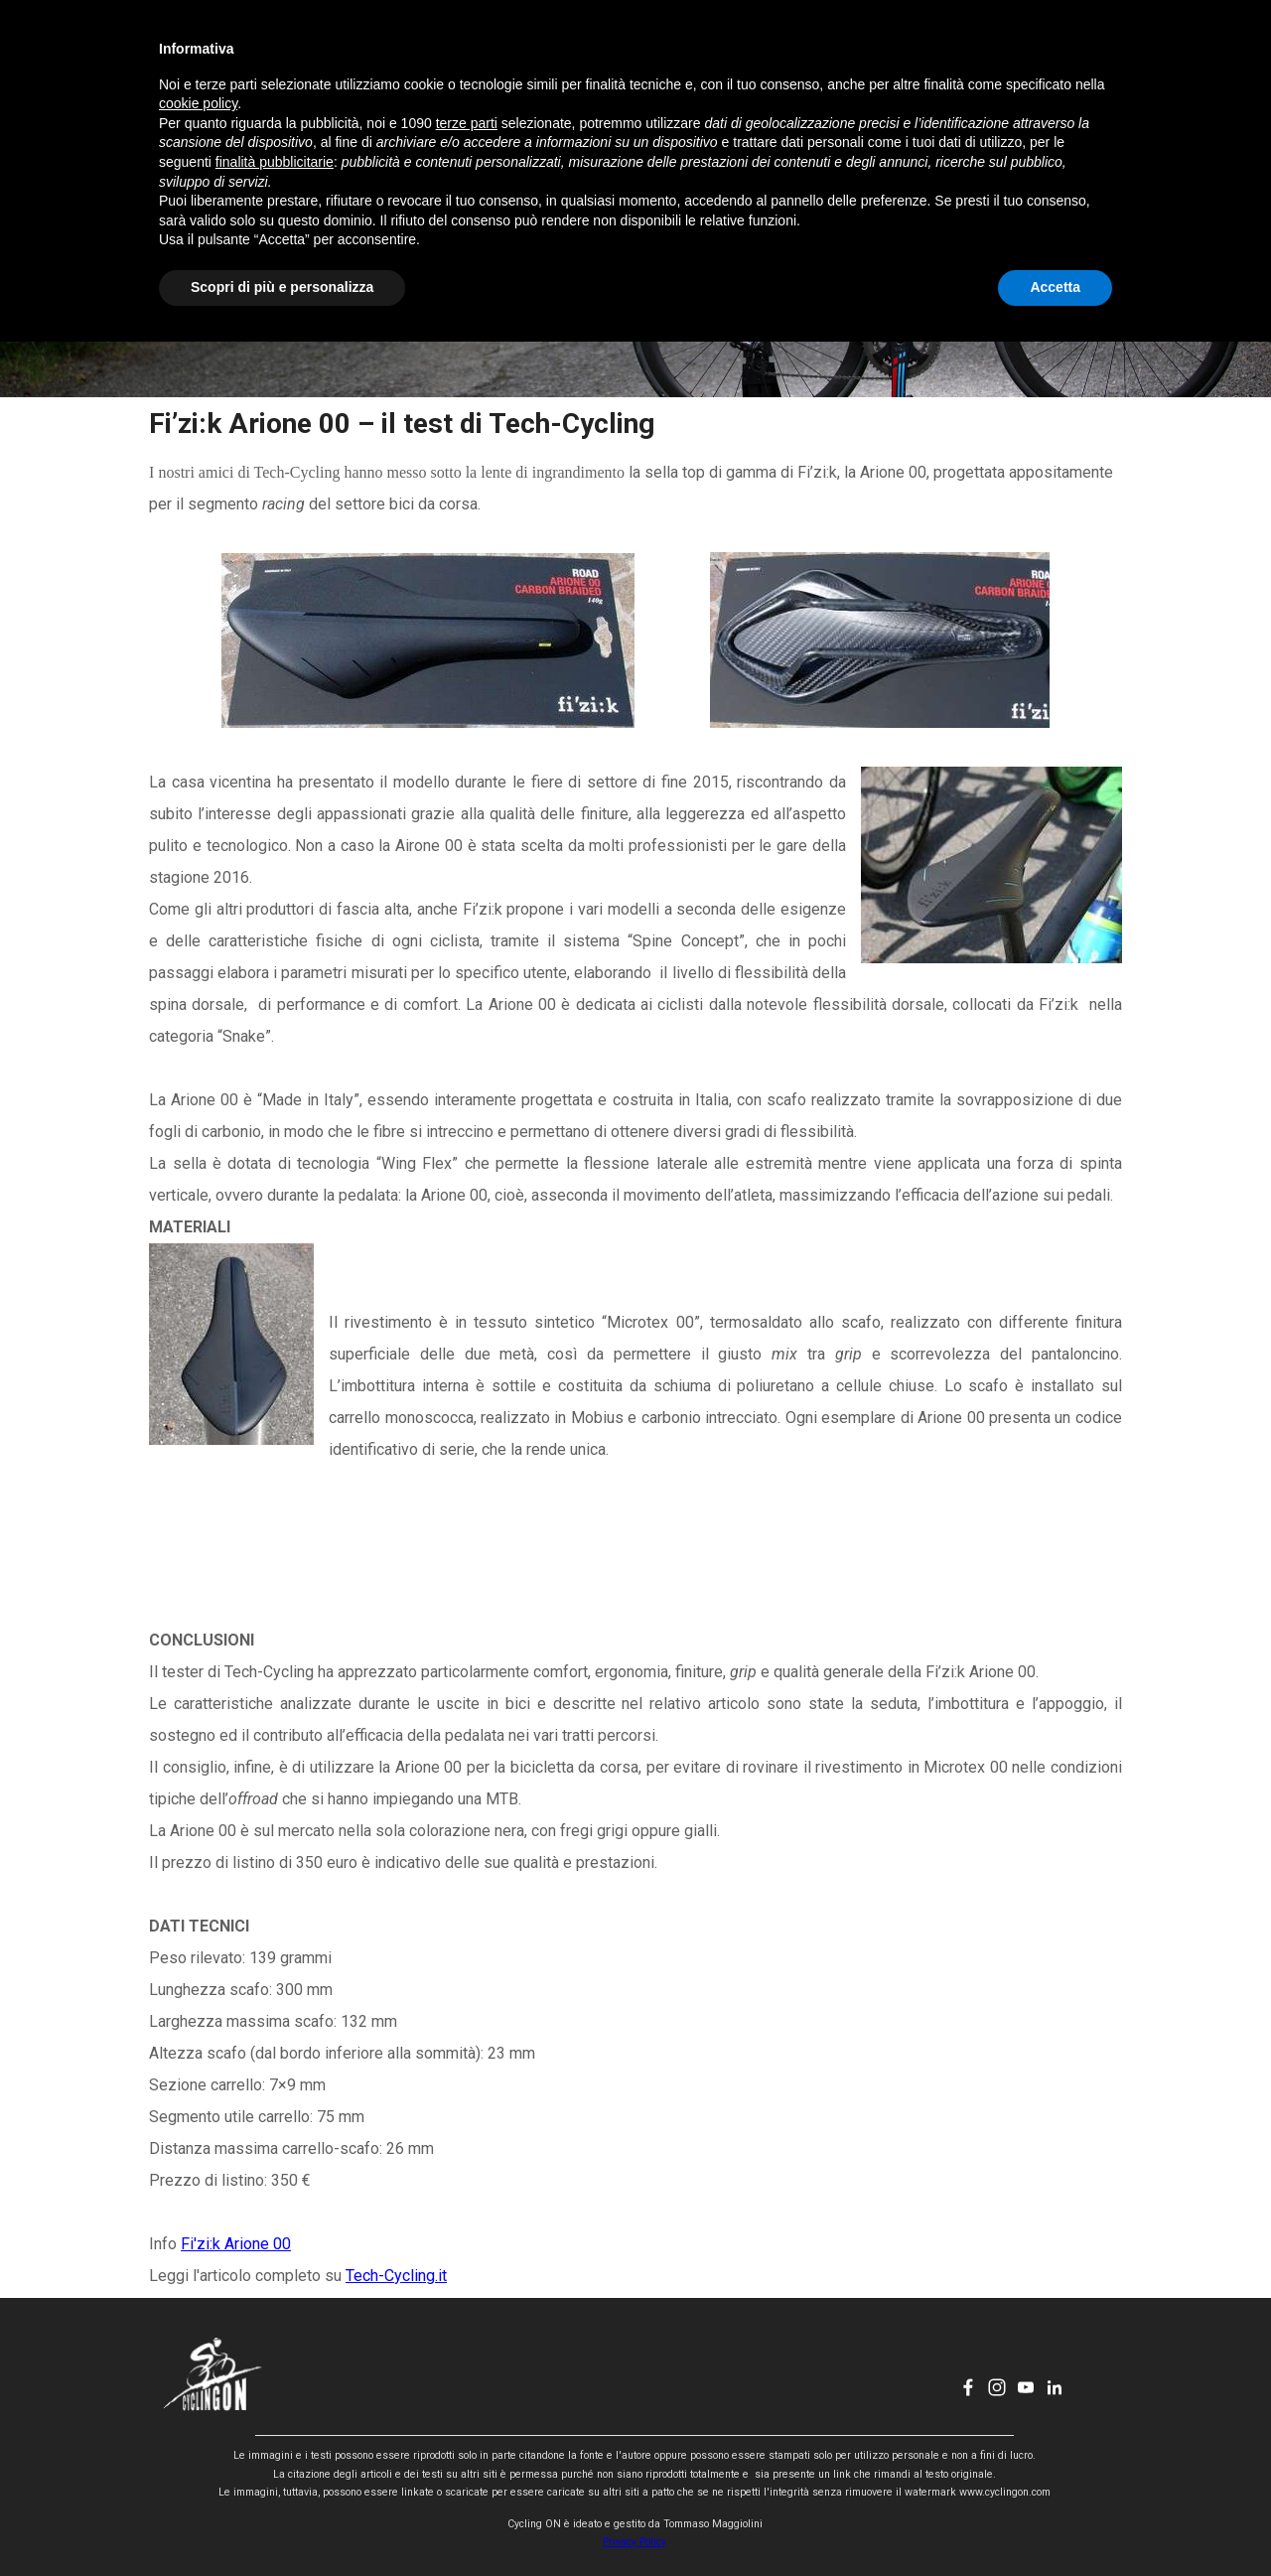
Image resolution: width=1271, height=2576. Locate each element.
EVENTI (603, 56)
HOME (400, 56)
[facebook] (982, 56)
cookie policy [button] (198, 2339)
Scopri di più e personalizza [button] (282, 2521)
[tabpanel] (635, 1347)
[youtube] (1040, 56)
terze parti (466, 2357)
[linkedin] (1068, 56)
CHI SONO (704, 56)
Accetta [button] (1055, 2521)
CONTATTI (806, 56)
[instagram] (1011, 56)
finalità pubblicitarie (274, 2396)
